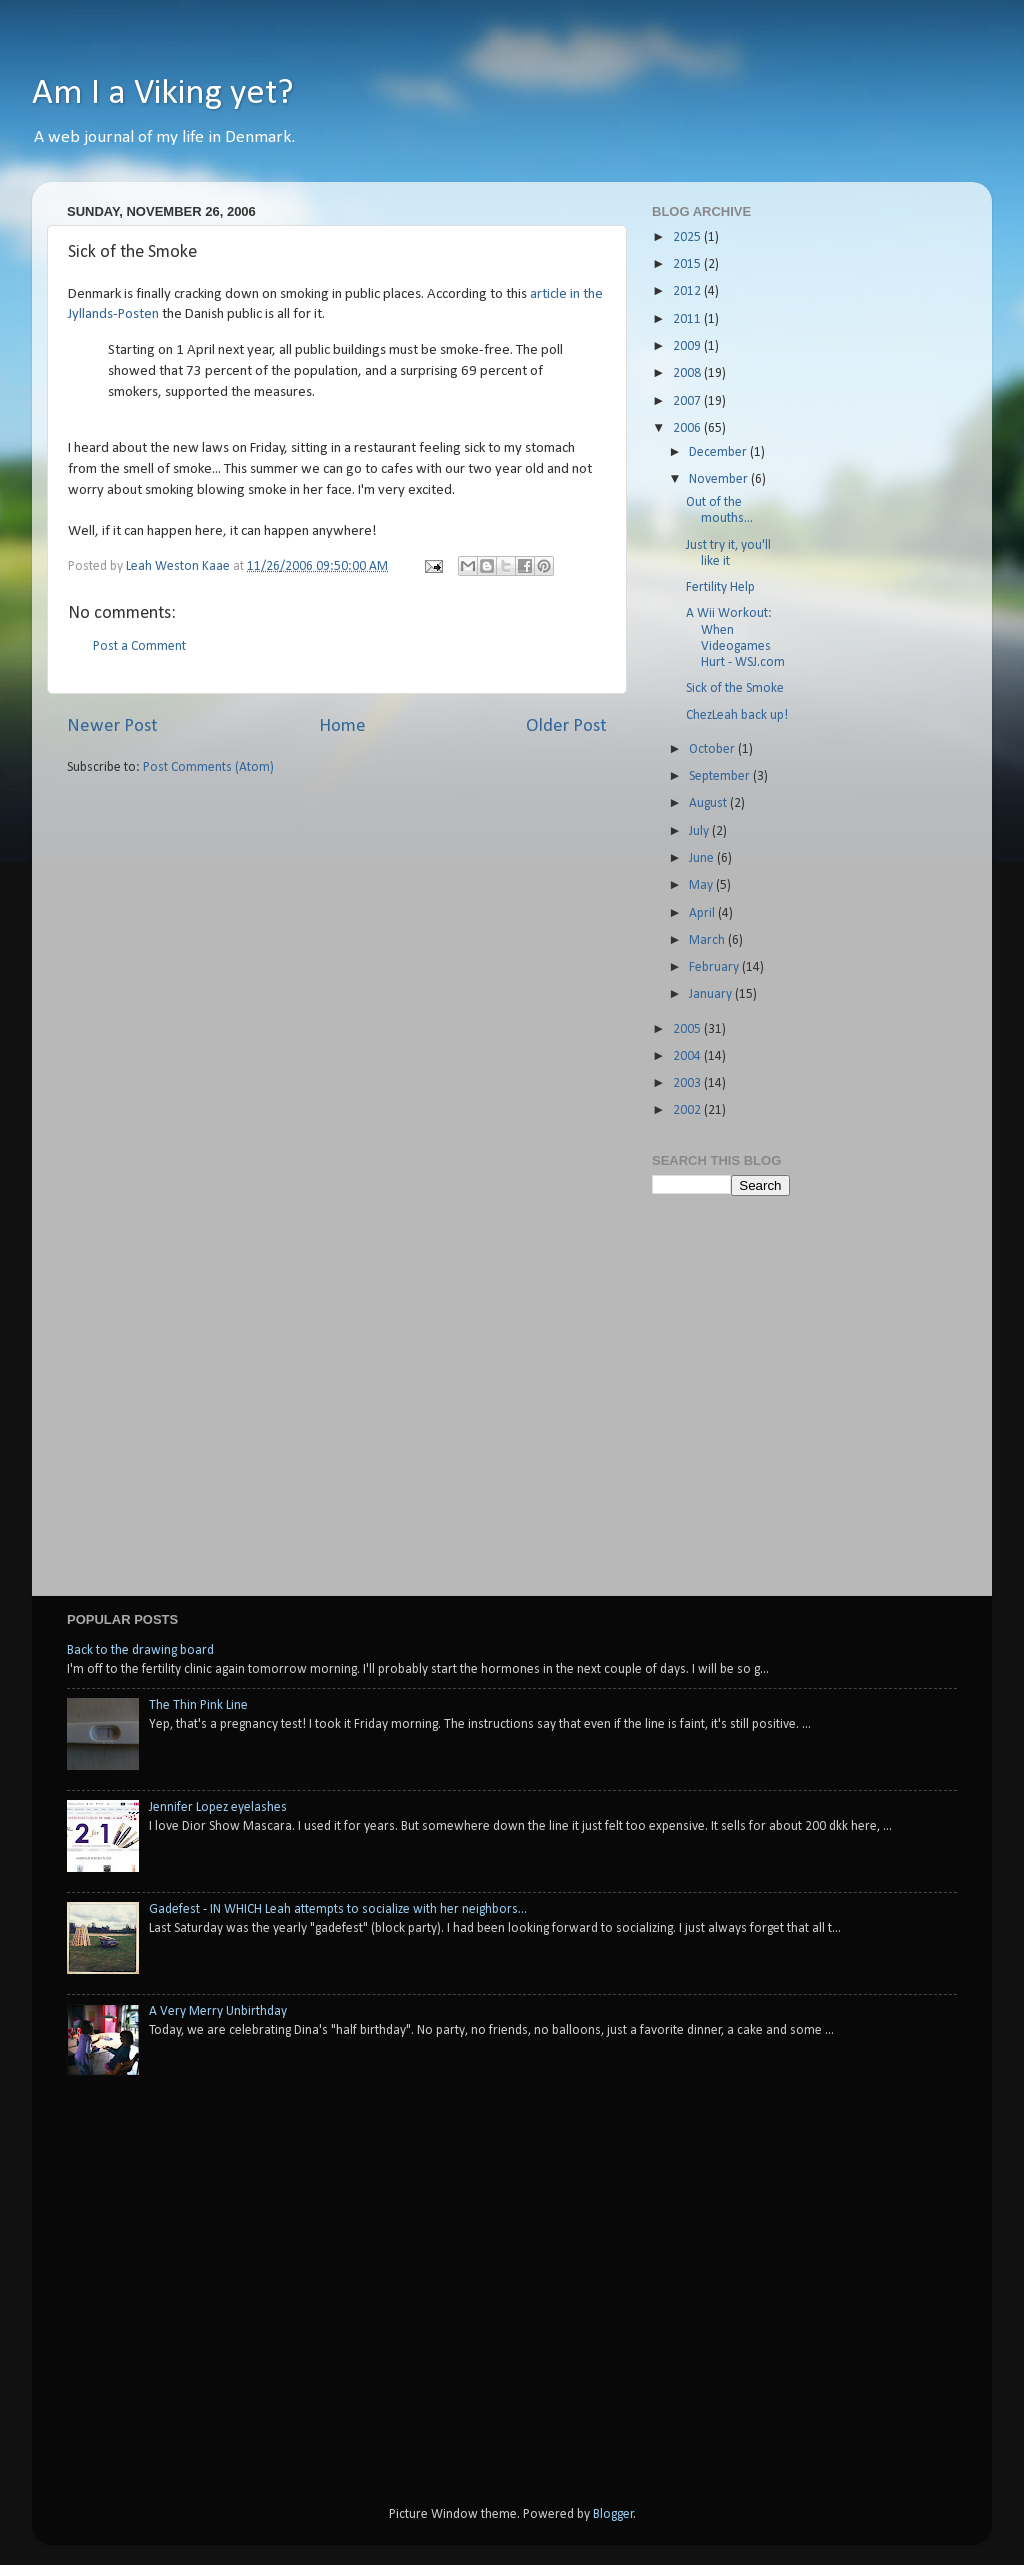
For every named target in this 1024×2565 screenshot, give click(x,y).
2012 (688, 291)
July (700, 831)
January (712, 994)
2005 (688, 1029)
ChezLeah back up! (737, 715)
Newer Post (112, 726)
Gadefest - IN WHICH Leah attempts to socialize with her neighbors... (338, 1909)
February (715, 967)
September (721, 776)
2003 (688, 1083)
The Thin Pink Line (198, 1705)
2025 (688, 237)
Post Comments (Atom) (208, 767)
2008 (688, 373)
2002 (688, 1110)
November (720, 479)
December (719, 452)
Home (342, 726)
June (703, 858)
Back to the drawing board (140, 1650)
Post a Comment (139, 646)
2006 (688, 428)
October (713, 749)
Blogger (613, 2514)
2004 (688, 1056)
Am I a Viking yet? (163, 94)
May (702, 885)
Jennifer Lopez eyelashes (218, 1807)
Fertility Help (720, 587)
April (703, 913)
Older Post (566, 726)
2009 (688, 346)
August (709, 803)
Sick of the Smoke (735, 688)
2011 (688, 319)
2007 (688, 401)
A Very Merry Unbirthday (218, 2011)
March (708, 940)
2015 (688, 264)
